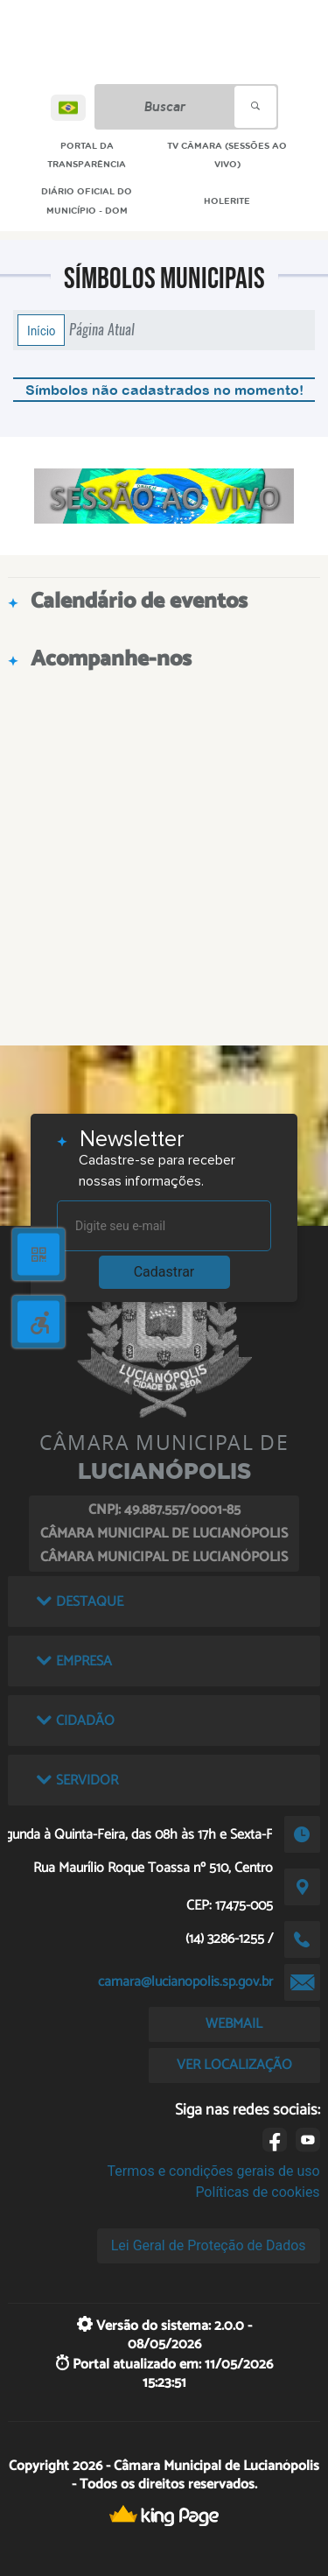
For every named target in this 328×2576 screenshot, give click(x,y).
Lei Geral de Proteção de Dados (208, 2245)
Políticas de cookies (257, 2192)
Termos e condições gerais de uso (214, 2171)
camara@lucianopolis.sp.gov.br (185, 1982)
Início (41, 330)
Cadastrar (164, 1271)
